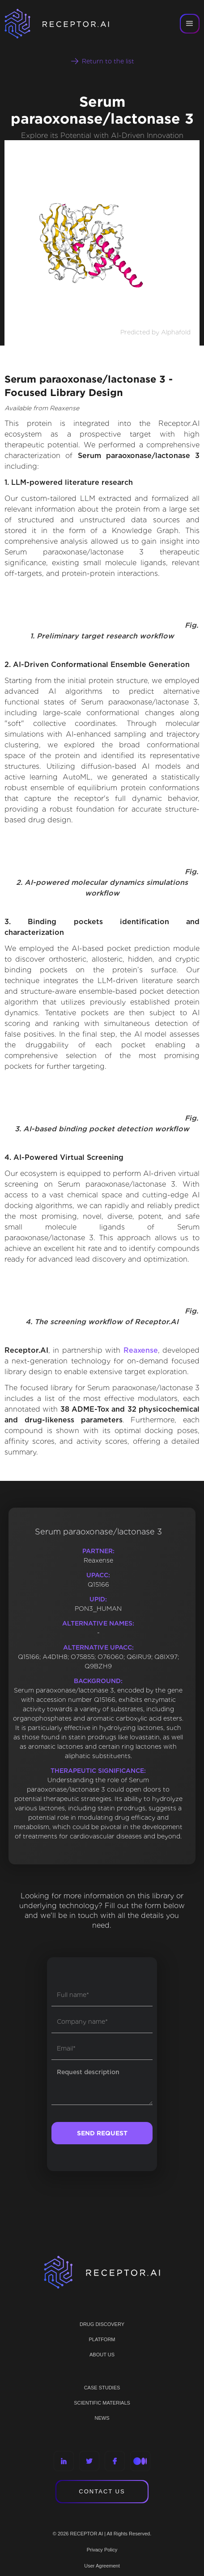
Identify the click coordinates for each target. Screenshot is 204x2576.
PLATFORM (102, 2339)
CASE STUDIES (102, 2387)
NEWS (102, 2418)
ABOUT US (102, 2354)
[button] (190, 23)
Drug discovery (102, 2324)
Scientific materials (102, 2402)
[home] (62, 23)
